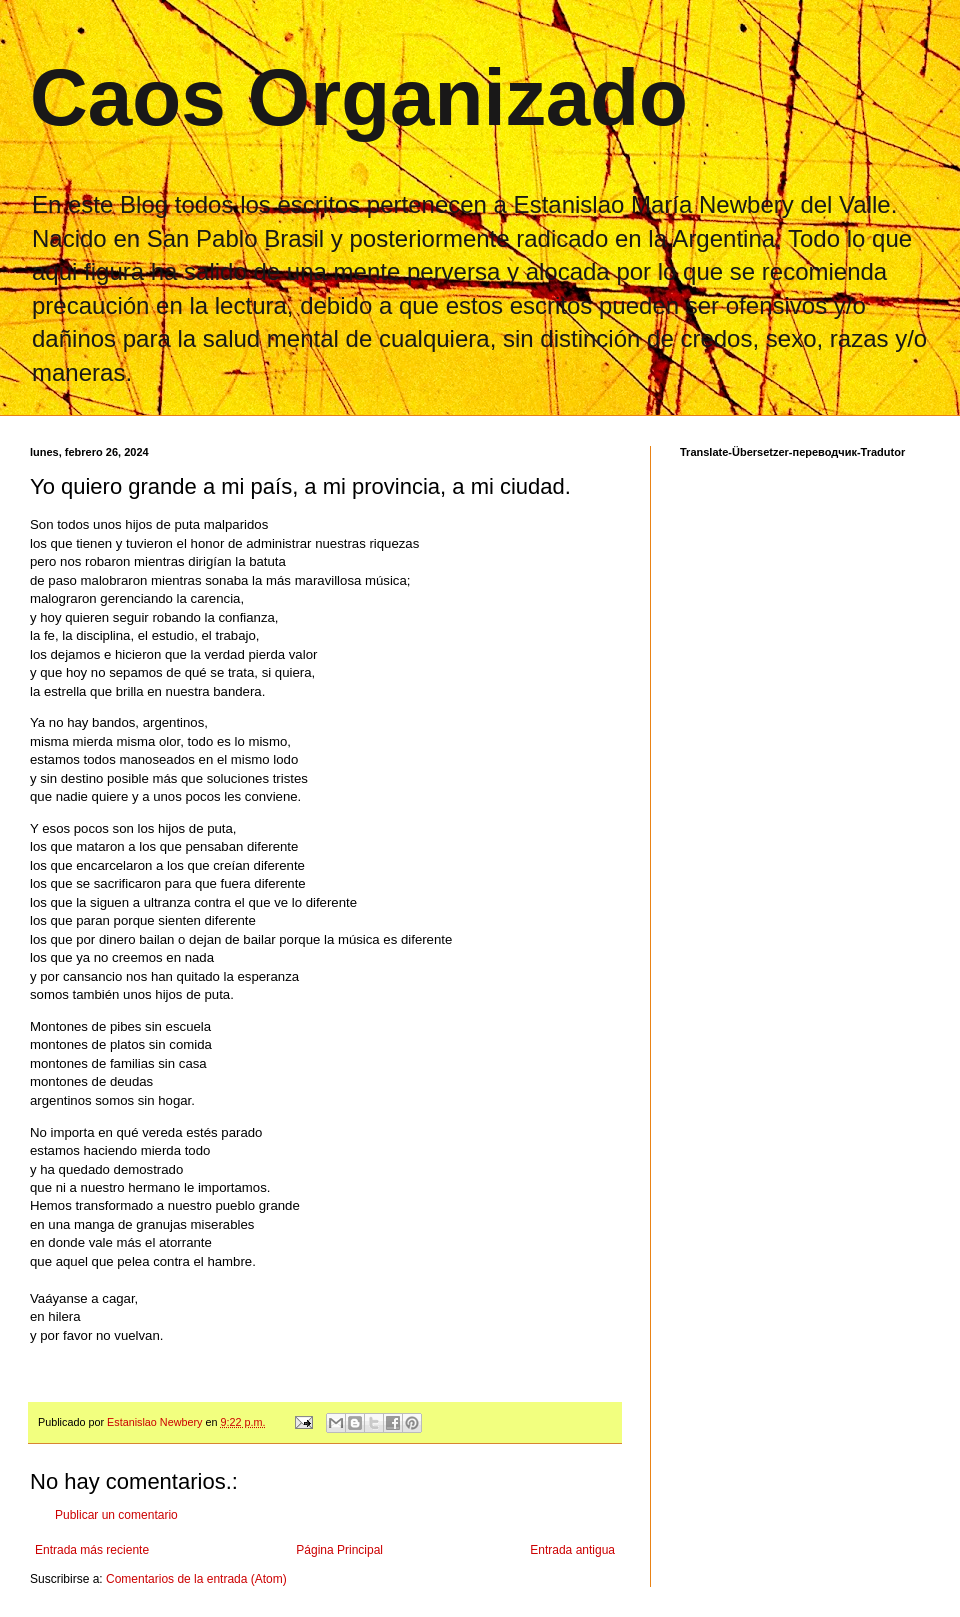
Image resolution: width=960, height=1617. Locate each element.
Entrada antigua (572, 1550)
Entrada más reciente (92, 1550)
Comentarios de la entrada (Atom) (196, 1579)
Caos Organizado (359, 97)
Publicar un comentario (116, 1515)
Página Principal (339, 1550)
